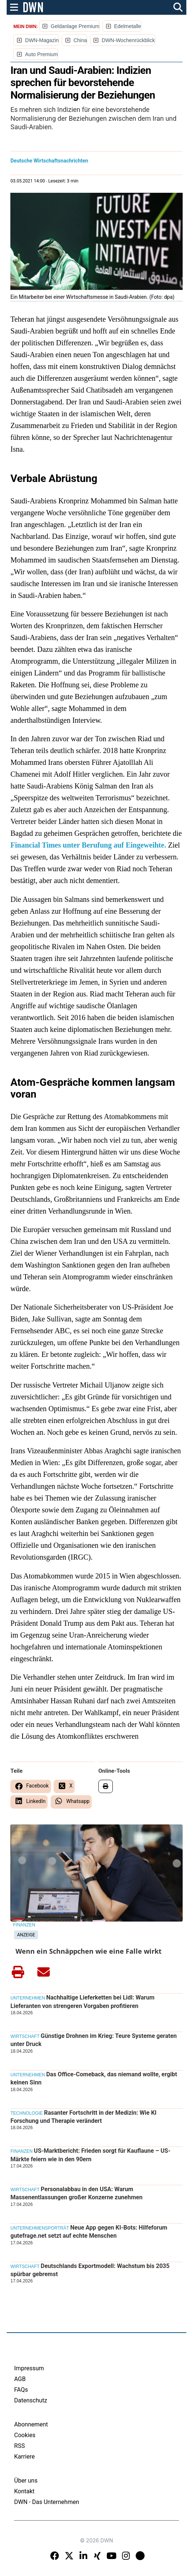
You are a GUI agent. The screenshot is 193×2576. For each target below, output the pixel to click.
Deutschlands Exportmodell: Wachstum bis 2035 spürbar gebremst (89, 2270)
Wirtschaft (24, 2036)
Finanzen (24, 1924)
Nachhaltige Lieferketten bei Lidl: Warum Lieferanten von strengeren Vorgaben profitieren (82, 2001)
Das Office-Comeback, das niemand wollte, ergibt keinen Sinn (93, 2078)
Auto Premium (41, 54)
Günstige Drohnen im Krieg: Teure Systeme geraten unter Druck (93, 2040)
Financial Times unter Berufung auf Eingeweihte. (88, 845)
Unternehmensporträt (39, 2228)
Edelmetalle (127, 26)
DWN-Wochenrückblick (128, 40)
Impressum (29, 2368)
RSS (19, 2445)
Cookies (24, 2435)
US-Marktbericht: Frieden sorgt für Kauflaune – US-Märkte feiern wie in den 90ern (90, 2154)
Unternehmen (27, 1998)
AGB (20, 2378)
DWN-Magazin (42, 40)
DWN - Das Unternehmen (46, 2501)
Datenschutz (30, 2400)
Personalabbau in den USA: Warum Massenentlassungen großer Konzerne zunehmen (76, 2193)
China (80, 40)
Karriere (24, 2456)
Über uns (25, 2480)
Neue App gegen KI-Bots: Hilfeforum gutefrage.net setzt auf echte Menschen (88, 2231)
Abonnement (31, 2424)
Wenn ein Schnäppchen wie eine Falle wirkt (89, 1951)
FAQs (21, 2389)
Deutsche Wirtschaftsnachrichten (49, 161)
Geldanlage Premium (75, 26)
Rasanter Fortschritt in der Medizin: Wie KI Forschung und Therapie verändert (83, 2116)
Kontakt (24, 2491)
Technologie (26, 2113)
